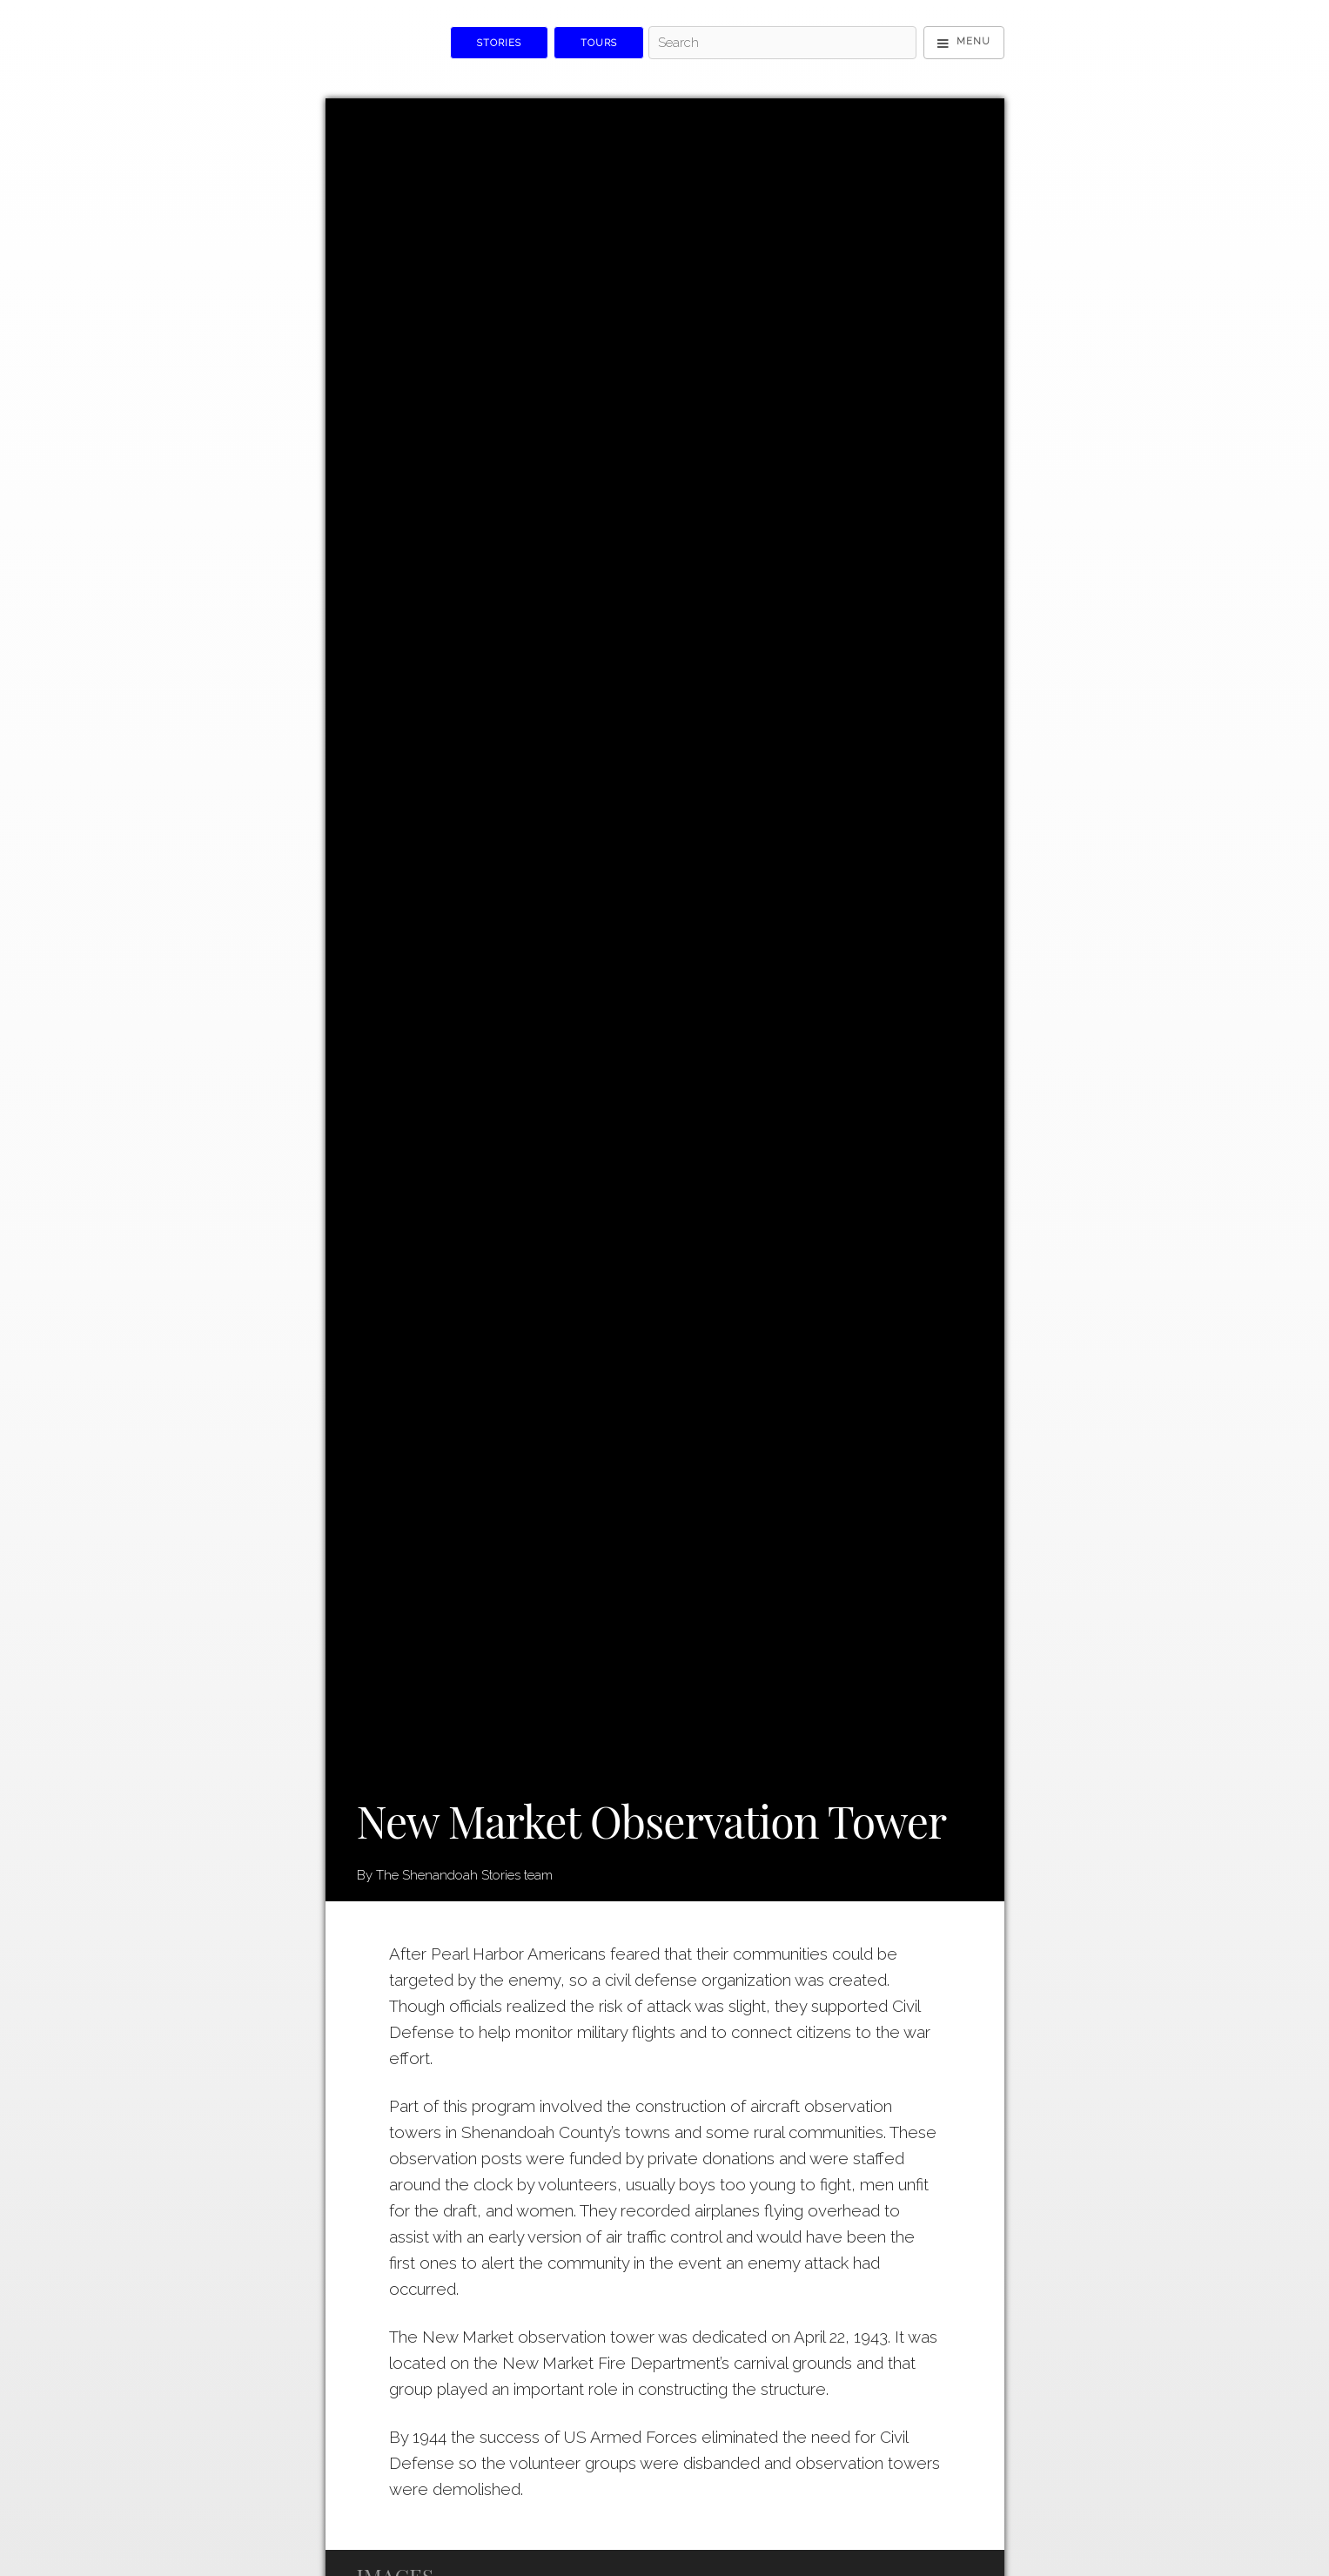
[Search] (782, 42)
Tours (599, 43)
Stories (499, 43)
